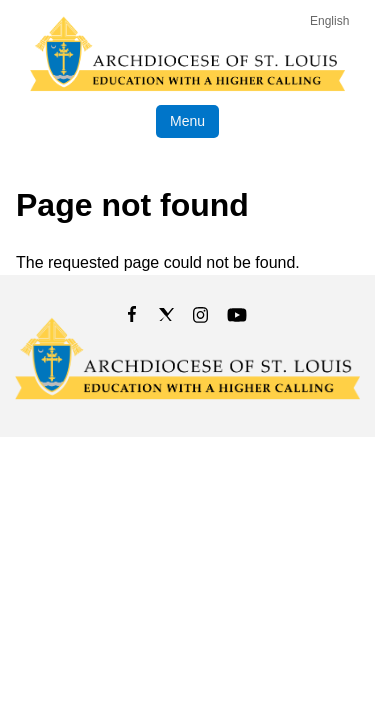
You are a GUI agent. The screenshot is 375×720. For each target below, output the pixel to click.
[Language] (333, 21)
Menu (187, 121)
